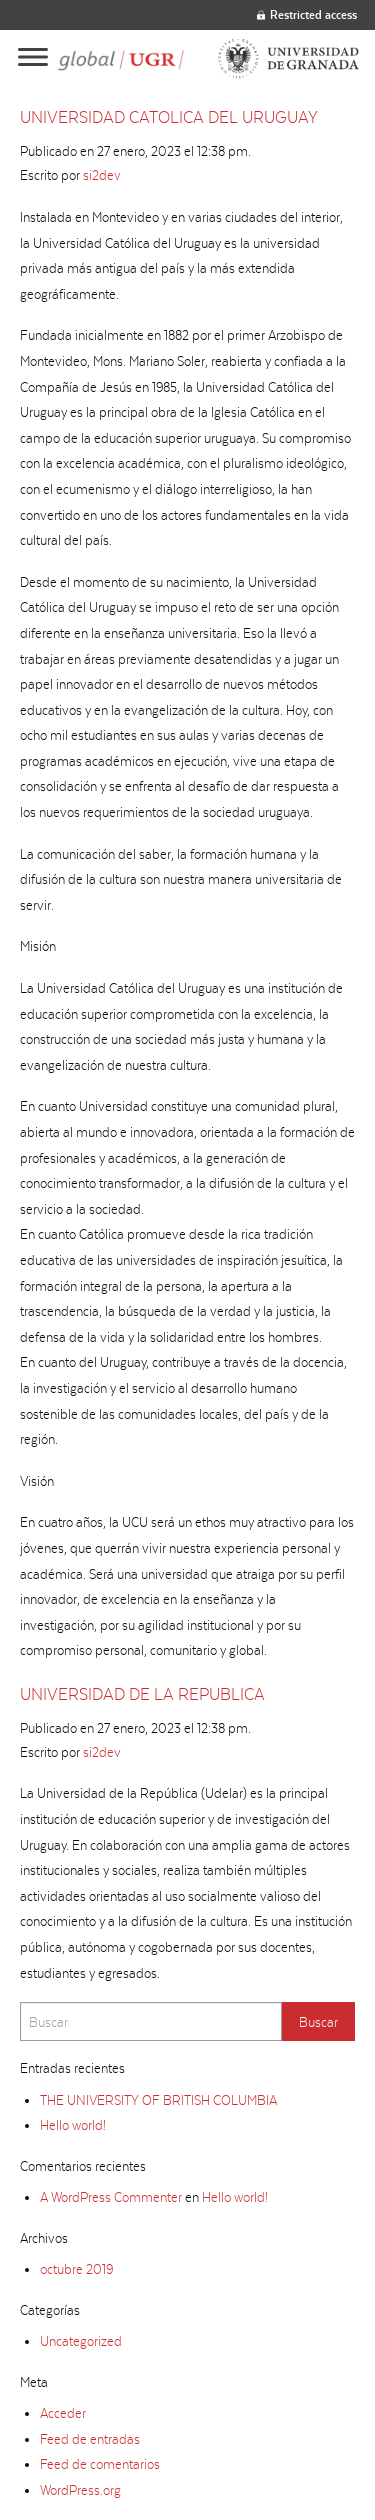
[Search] (151, 2021)
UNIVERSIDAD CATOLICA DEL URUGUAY (169, 117)
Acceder (63, 2413)
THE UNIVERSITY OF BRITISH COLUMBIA (158, 2100)
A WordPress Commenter (111, 2197)
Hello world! (73, 2125)
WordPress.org (80, 2490)
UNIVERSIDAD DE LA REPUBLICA (142, 1694)
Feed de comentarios (100, 2464)
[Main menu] (33, 58)
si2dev (102, 175)
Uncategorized (81, 2341)
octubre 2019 (76, 2269)
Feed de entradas (90, 2439)
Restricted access (307, 14)
